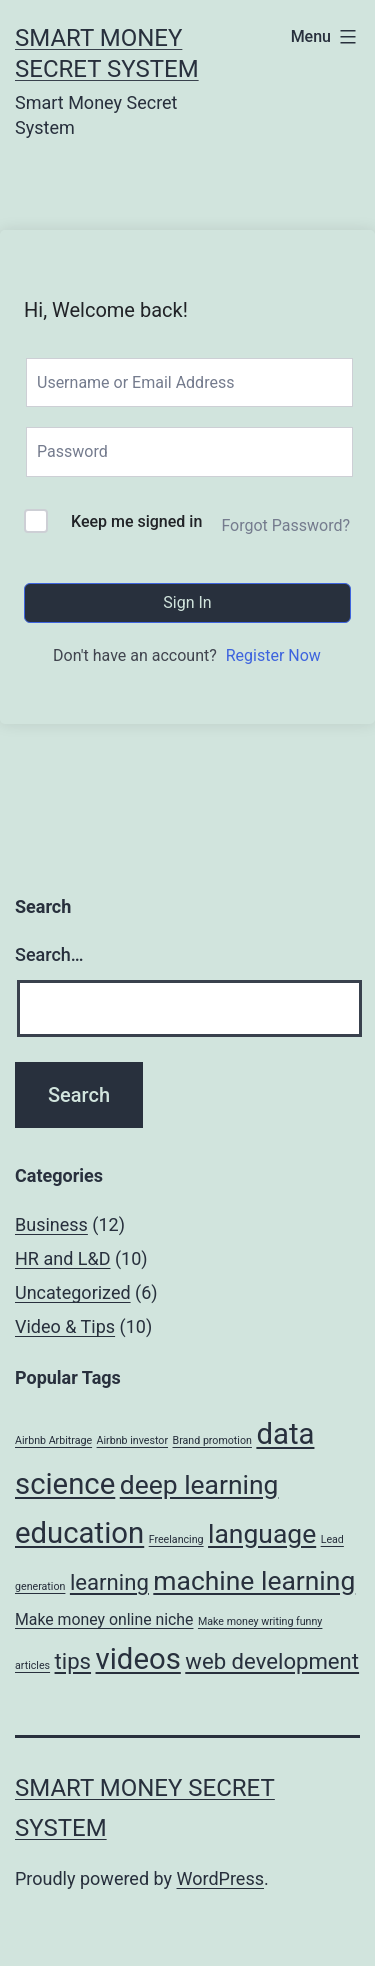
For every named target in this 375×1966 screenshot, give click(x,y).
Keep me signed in (136, 521)
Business (51, 1224)
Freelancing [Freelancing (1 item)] (176, 1539)
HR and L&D (62, 1258)
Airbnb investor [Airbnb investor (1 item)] (132, 1440)
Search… (49, 954)
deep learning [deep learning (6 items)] (199, 1484)
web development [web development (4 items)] (272, 1661)
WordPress (220, 1878)
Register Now (273, 655)
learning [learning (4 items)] (109, 1582)
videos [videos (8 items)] (138, 1659)
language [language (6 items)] (262, 1533)
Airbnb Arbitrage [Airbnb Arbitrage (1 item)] (53, 1440)
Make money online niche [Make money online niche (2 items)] (104, 1619)
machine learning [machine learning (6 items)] (254, 1580)
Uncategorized (73, 1292)
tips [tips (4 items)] (73, 1661)
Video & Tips (65, 1326)
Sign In (187, 602)
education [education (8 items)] (79, 1533)
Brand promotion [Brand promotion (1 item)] (212, 1440)
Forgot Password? (285, 525)
